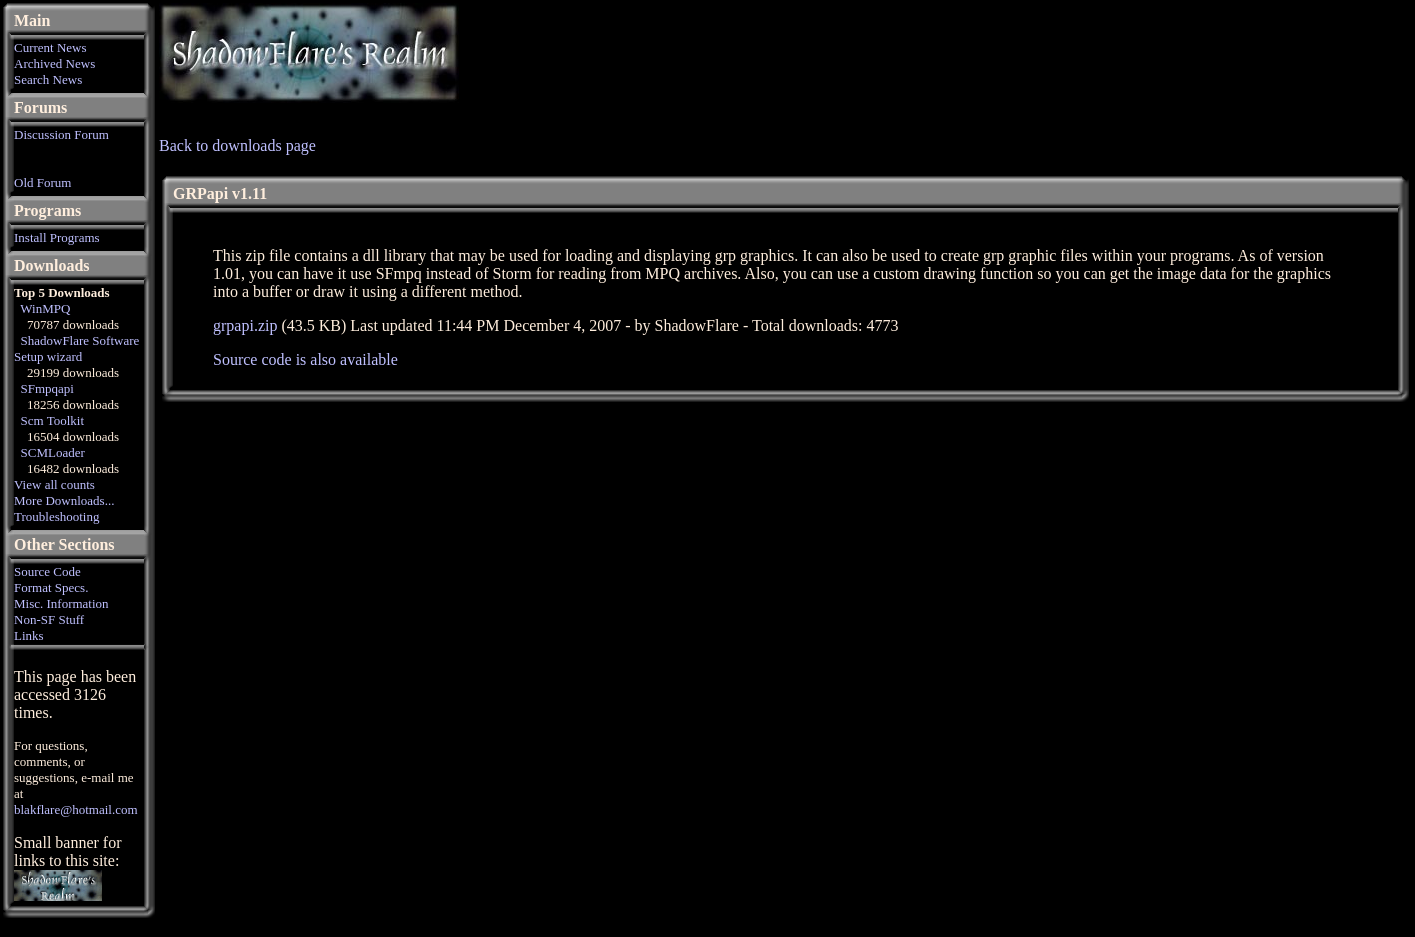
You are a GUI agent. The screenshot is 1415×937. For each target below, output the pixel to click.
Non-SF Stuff (49, 619)
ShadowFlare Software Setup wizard (76, 348)
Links (29, 635)
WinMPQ (45, 308)
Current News (50, 47)
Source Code (47, 571)
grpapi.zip (245, 325)
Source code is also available (305, 359)
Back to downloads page (237, 145)
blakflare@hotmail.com (76, 809)
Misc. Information (61, 603)
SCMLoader (53, 452)
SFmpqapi (47, 388)
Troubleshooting (56, 516)
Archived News (54, 63)
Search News (48, 79)
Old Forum (42, 182)
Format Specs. (51, 587)
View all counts (54, 484)
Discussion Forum (61, 134)
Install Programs (57, 237)
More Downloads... (64, 500)
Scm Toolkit (53, 420)
